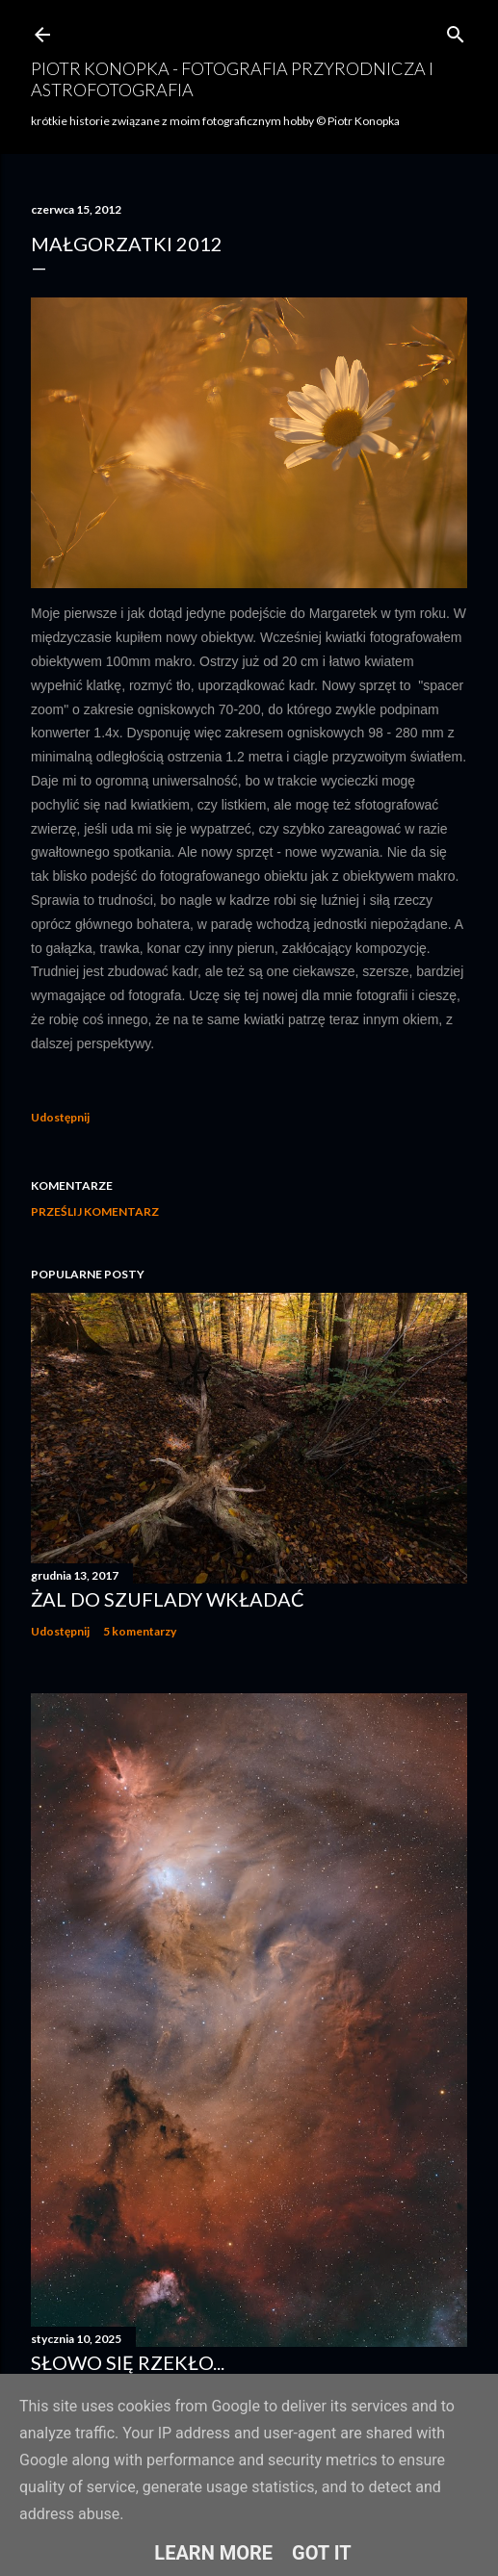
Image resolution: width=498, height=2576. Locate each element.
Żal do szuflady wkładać (167, 1598)
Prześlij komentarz (95, 1211)
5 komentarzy (139, 1631)
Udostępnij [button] (60, 1117)
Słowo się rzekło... (127, 2362)
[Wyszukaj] (455, 30)
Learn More (213, 2552)
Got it (322, 2552)
